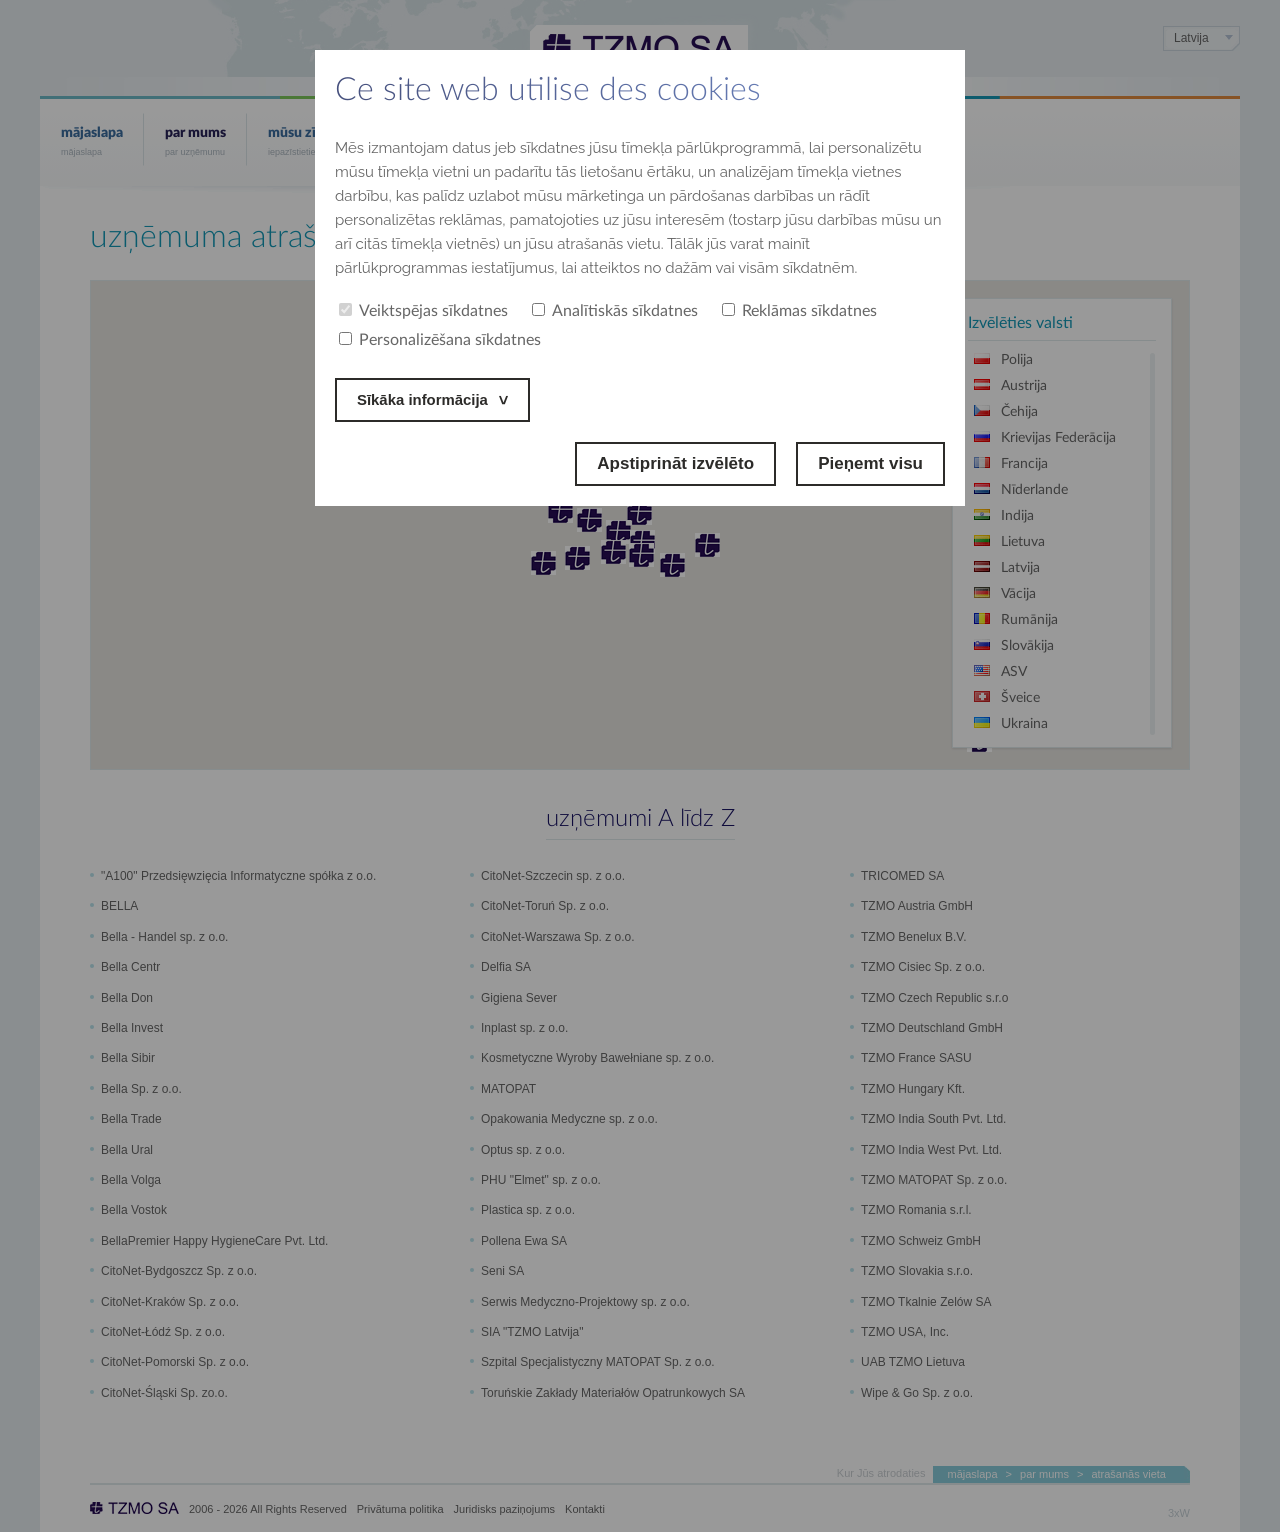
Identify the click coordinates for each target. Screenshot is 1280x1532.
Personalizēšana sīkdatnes (440, 340)
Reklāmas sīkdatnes (799, 311)
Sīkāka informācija (431, 399)
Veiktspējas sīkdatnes (423, 311)
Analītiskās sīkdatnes (615, 311)
